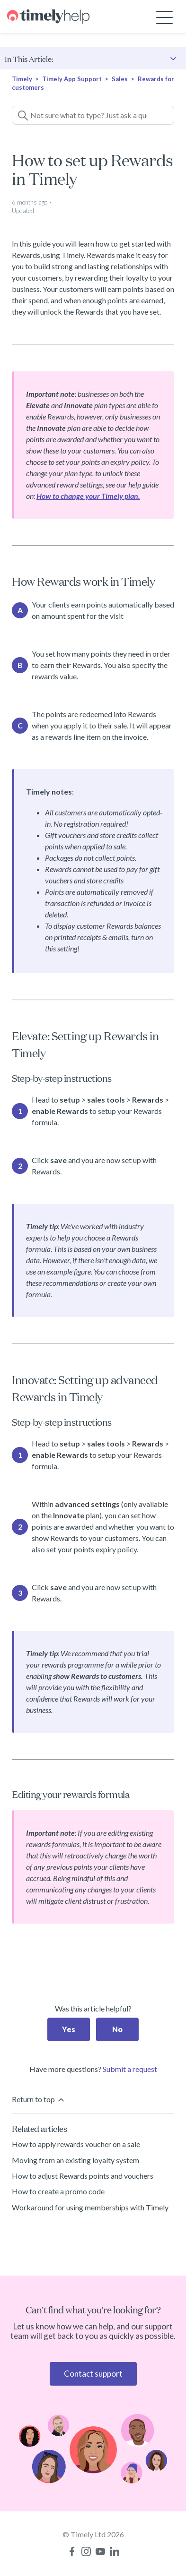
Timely (22, 79)
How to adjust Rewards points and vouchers (82, 2175)
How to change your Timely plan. (88, 495)
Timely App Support (72, 79)
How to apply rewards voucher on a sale (76, 2144)
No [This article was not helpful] (117, 2029)
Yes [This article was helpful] (68, 2029)
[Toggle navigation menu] (164, 17)
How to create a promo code (58, 2191)
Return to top (39, 2100)
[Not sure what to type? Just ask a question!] (93, 115)
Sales (120, 79)
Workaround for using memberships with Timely (90, 2207)
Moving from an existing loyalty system (75, 2160)
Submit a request (130, 2068)
